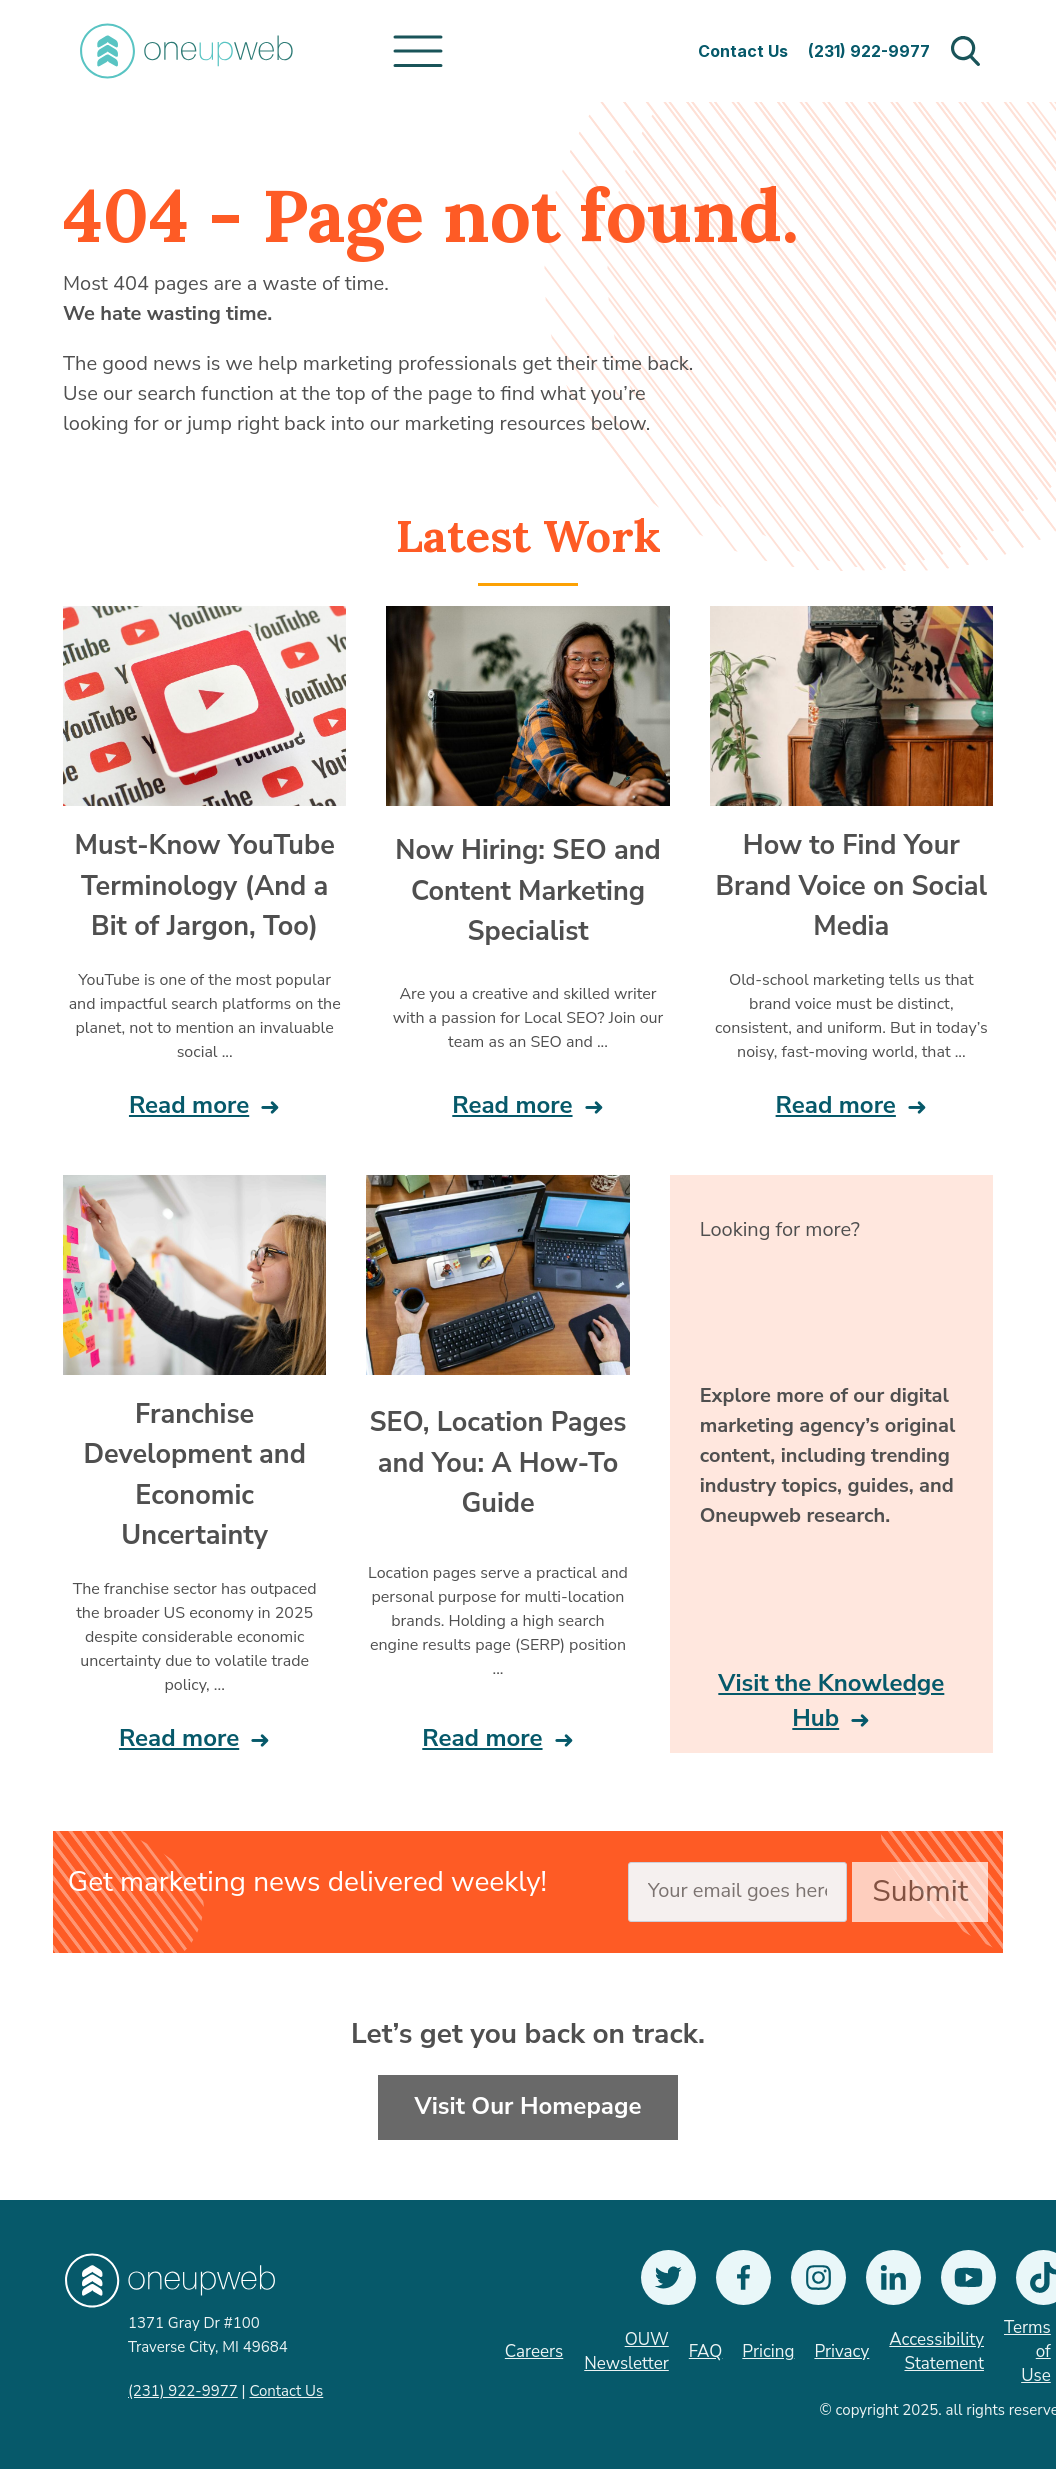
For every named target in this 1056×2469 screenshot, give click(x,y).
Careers (534, 2351)
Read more (189, 1105)
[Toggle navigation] (418, 51)
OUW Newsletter (626, 2351)
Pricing (768, 2351)
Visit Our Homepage (528, 2106)
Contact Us (743, 51)
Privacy (841, 2351)
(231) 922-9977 (869, 51)
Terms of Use (1027, 2351)
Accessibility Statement (936, 2351)
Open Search (965, 51)
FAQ (706, 2351)
